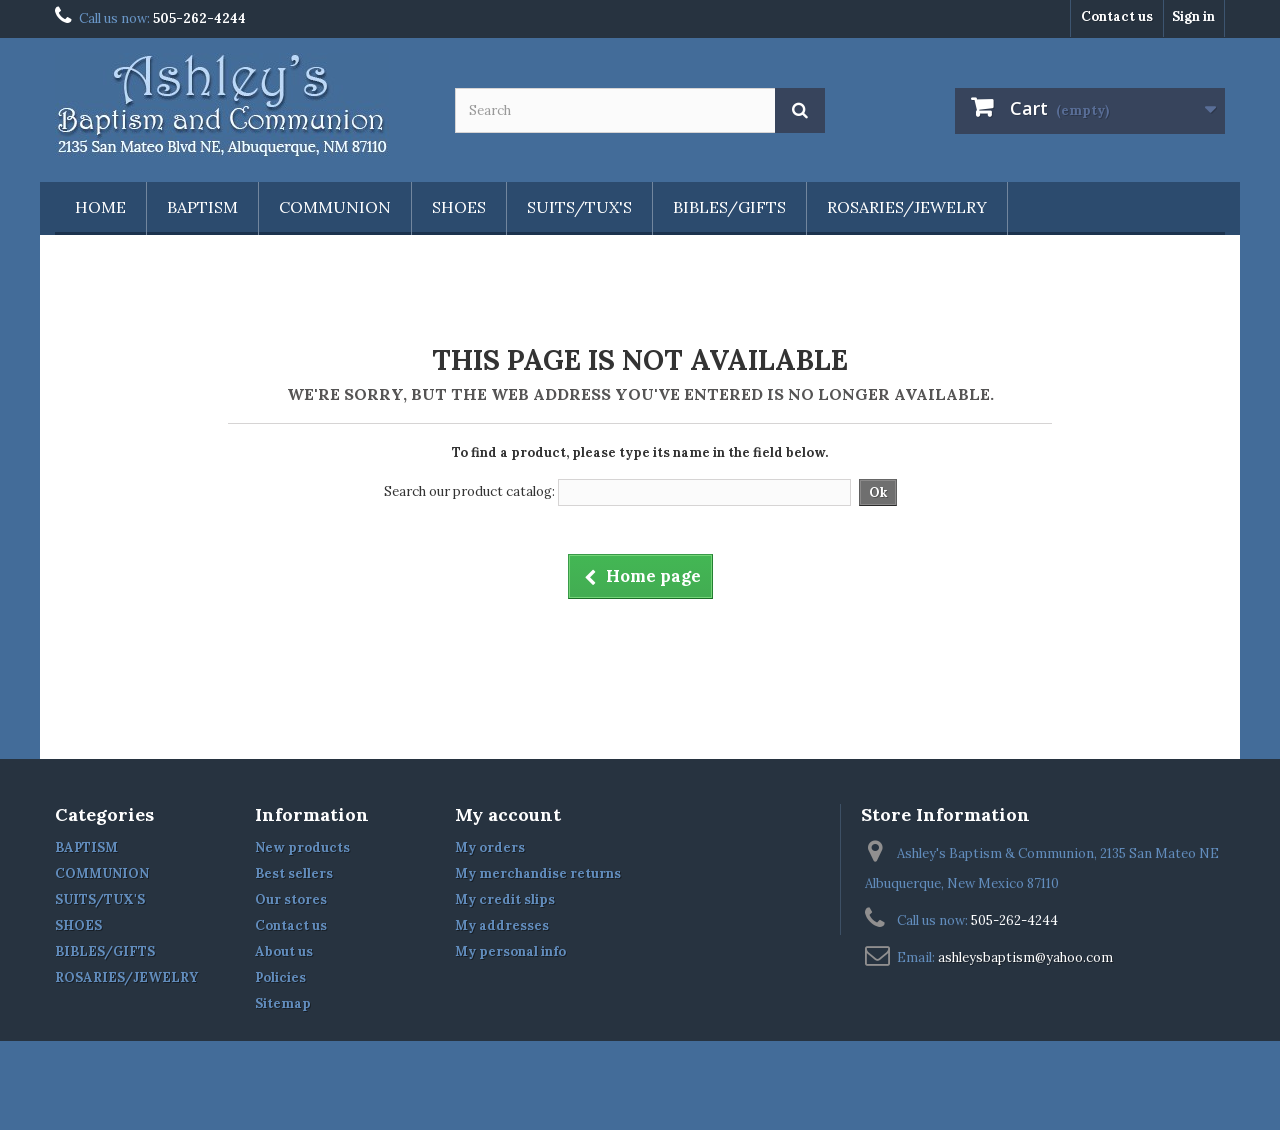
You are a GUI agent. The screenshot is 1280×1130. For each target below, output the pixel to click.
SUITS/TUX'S (579, 207)
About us (284, 951)
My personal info (510, 951)
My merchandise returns (538, 873)
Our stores (291, 899)
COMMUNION (335, 207)
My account (508, 814)
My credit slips (505, 899)
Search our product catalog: (469, 491)
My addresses (502, 925)
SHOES (459, 207)
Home (100, 207)
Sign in (1193, 16)
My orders (490, 847)
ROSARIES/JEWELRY (907, 207)
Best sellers (294, 873)
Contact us (1117, 16)
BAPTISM (202, 207)
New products (302, 847)
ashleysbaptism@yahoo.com (1025, 957)
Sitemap (283, 1003)
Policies (280, 977)
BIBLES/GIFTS (729, 207)
